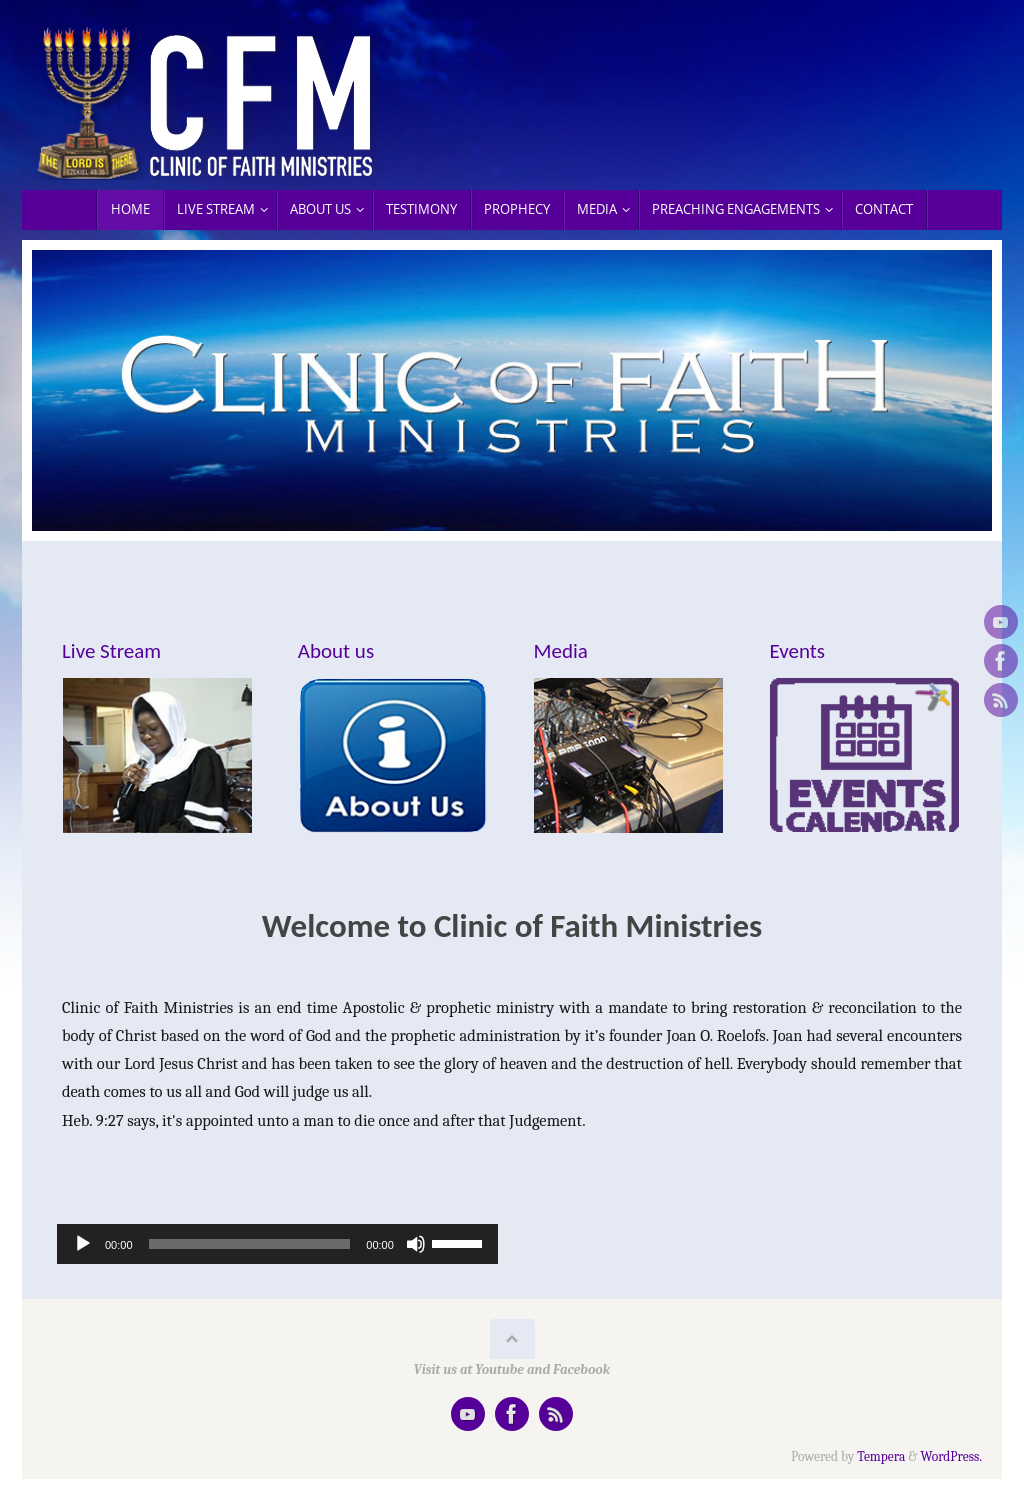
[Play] (83, 1244)
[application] (277, 1244)
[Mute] (416, 1244)
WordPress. (952, 1456)
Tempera (881, 1456)
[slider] (250, 1244)
